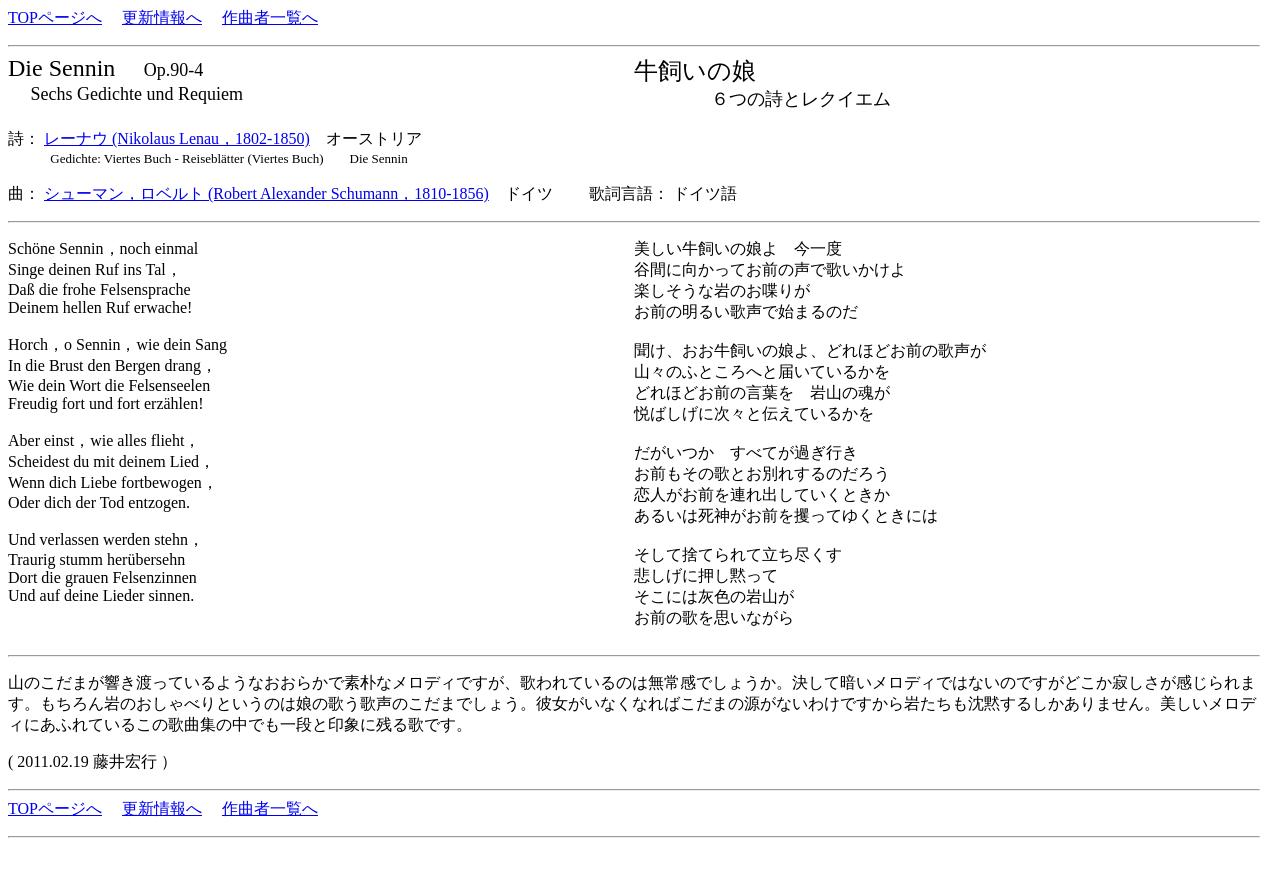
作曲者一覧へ (270, 17)
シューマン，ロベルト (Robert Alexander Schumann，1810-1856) (266, 193)
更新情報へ (162, 17)
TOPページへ (55, 17)
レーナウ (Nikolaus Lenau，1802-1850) (177, 138)
